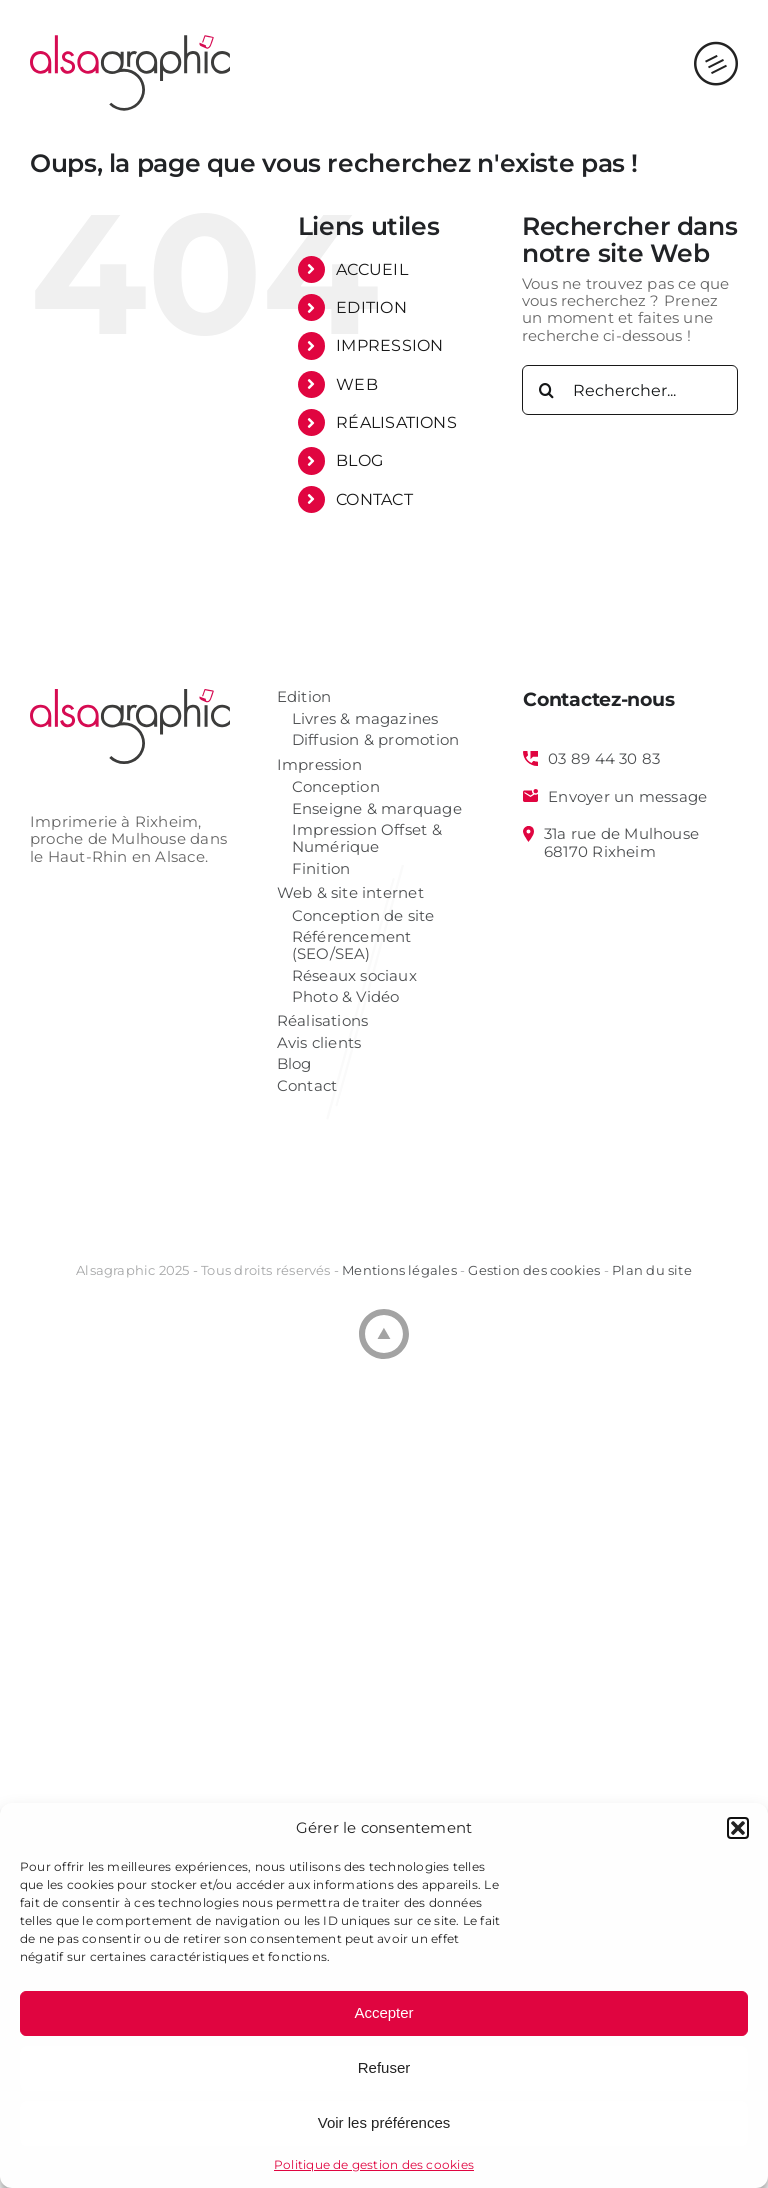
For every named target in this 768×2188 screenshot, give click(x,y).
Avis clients (319, 1043)
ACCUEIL (372, 269)
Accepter (383, 2012)
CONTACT (374, 499)
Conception (336, 787)
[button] (738, 1828)
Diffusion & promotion (376, 740)
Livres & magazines (365, 719)
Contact (307, 1086)
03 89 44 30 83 (604, 759)
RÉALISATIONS (396, 422)
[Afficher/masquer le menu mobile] (716, 44)
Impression (319, 765)
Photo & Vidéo (346, 997)
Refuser (384, 2067)
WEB (357, 384)
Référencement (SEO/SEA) (352, 946)
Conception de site (363, 916)
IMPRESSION (389, 345)
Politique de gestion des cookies (374, 2164)
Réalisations (323, 1021)
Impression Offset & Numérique (367, 839)
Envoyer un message (627, 797)
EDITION (371, 307)
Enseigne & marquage (377, 809)
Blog (294, 1064)
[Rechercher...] (630, 390)
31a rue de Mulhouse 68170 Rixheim (621, 842)
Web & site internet (350, 893)
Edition (304, 697)
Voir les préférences (384, 2122)
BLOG (359, 460)
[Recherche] (547, 390)
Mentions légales (399, 1270)
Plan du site (652, 1270)
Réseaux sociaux (354, 976)
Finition (321, 869)
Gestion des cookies (534, 1270)
